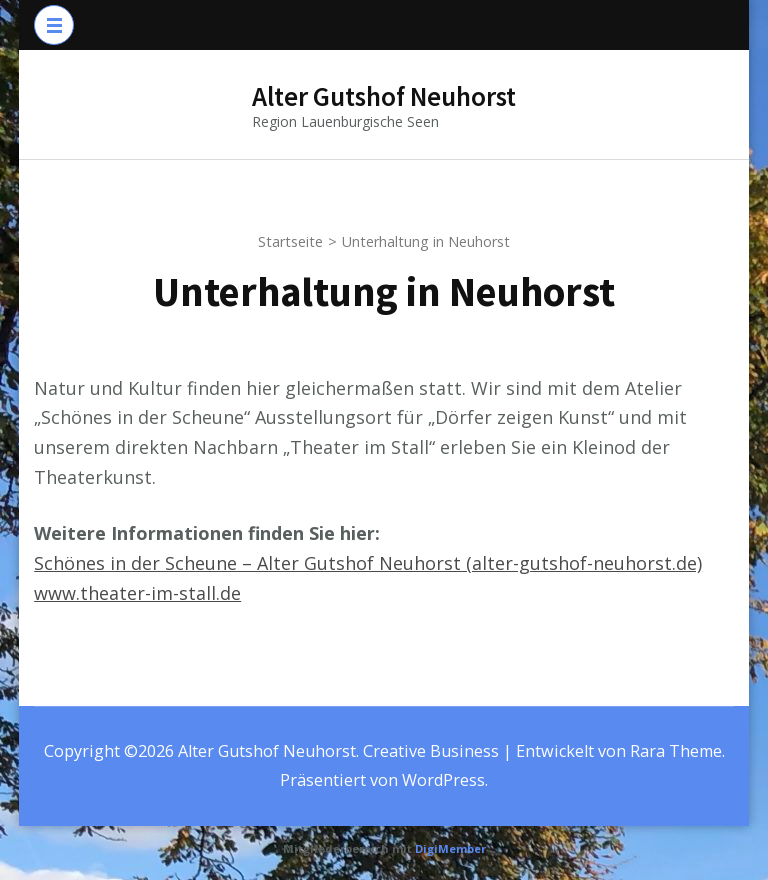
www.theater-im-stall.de (137, 593)
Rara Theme (676, 751)
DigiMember (450, 848)
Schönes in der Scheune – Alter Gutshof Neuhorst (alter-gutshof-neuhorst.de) (368, 563)
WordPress (443, 780)
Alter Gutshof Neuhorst (384, 96)
